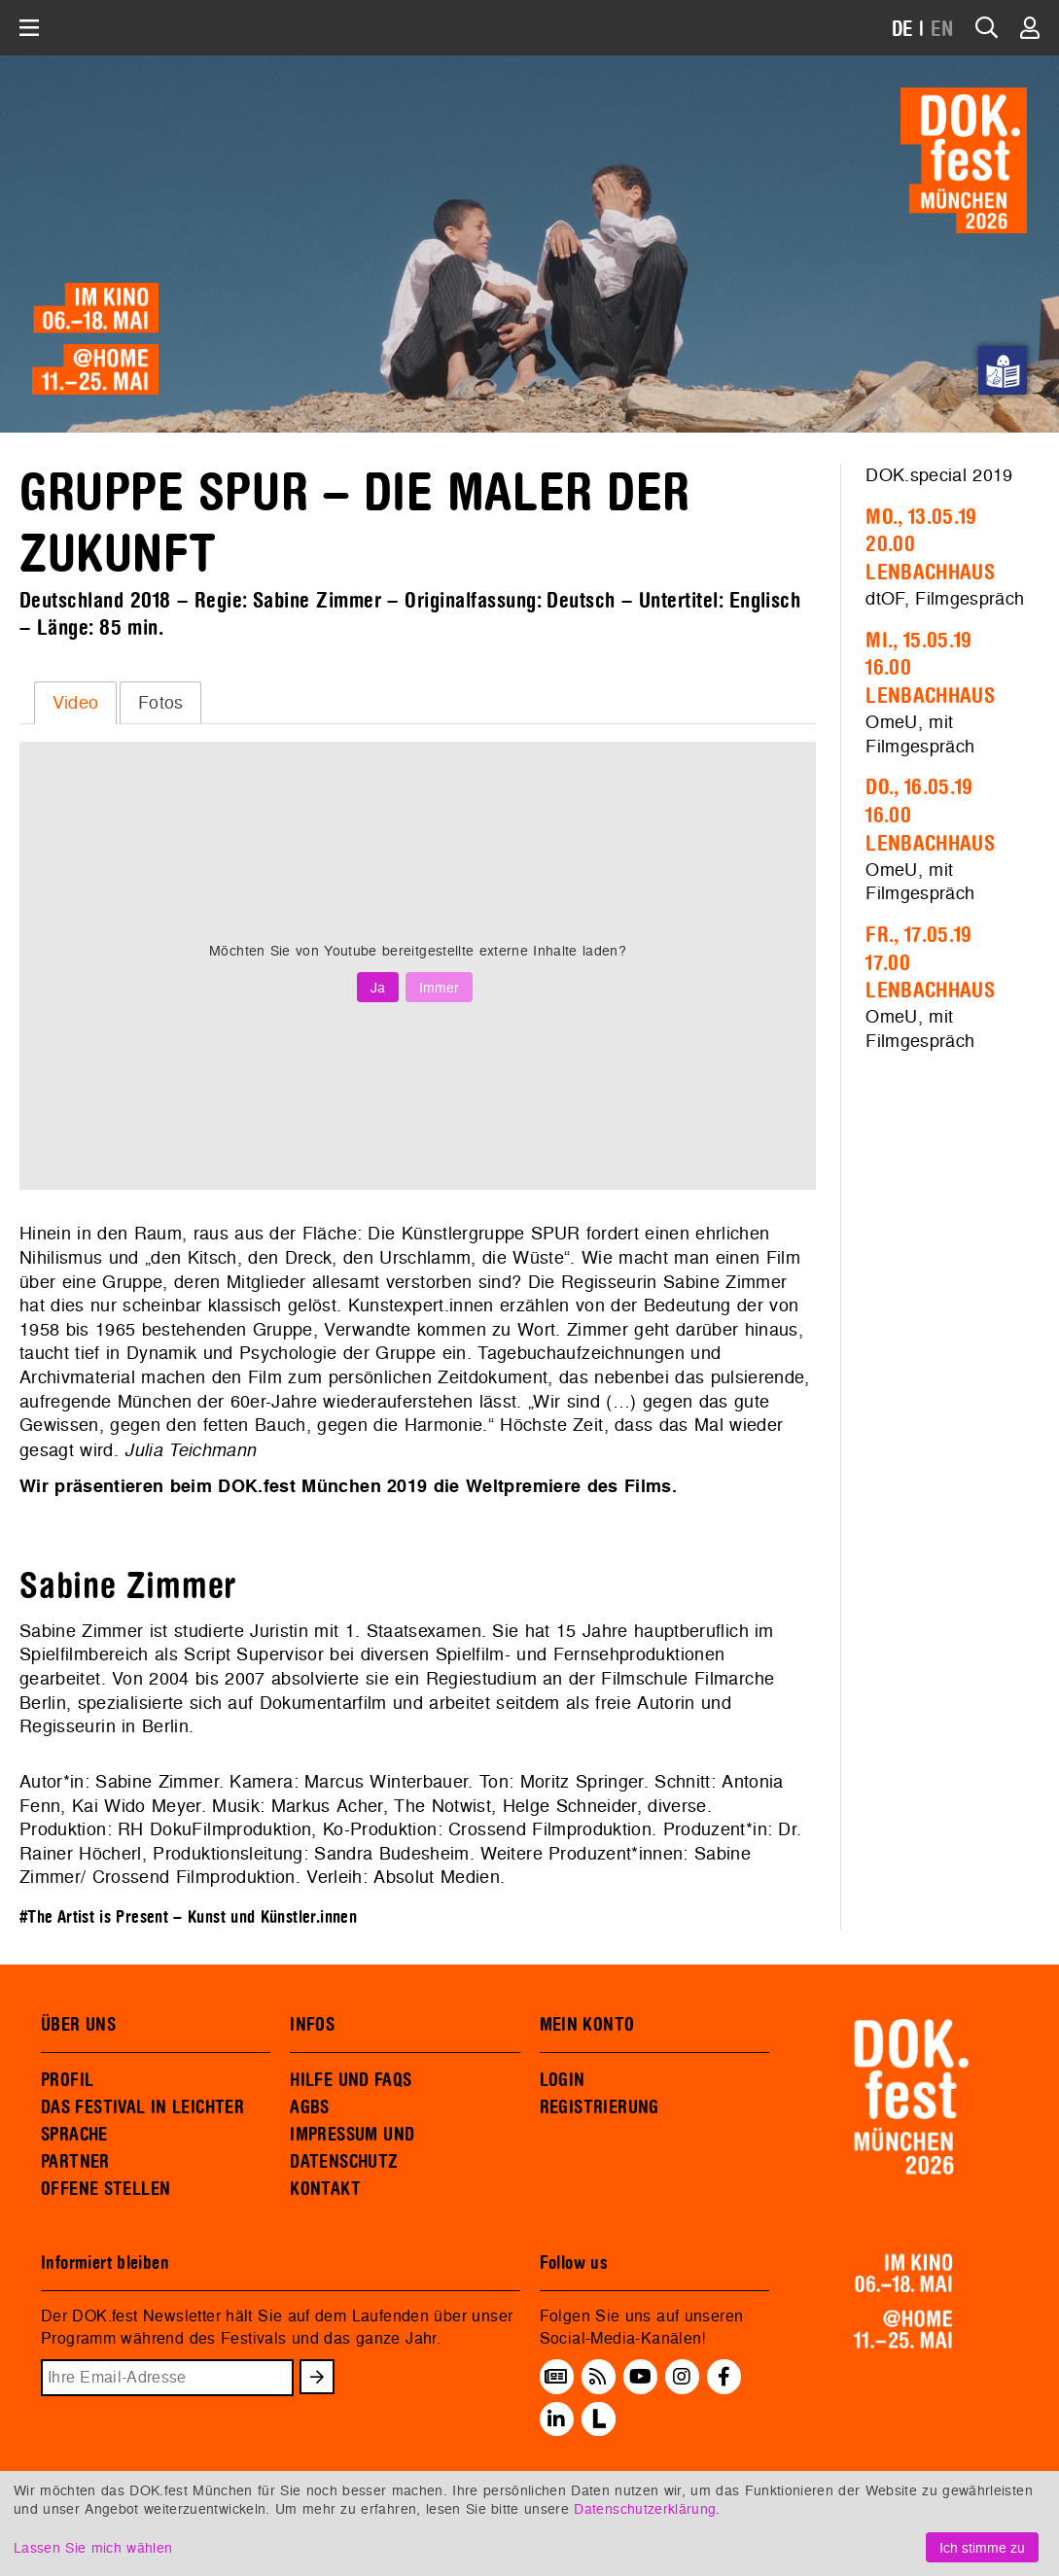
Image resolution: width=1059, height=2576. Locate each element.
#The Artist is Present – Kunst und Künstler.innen (188, 1917)
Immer (439, 987)
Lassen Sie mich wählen (93, 2547)
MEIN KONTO (587, 2025)
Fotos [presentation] (161, 702)
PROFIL (67, 2080)
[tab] (75, 702)
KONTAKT (325, 2189)
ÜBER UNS (78, 2025)
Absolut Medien (436, 1876)
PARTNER (75, 2162)
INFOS (312, 2025)
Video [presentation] (76, 702)
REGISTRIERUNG (599, 2107)
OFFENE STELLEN (105, 2189)
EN (942, 29)
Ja (378, 987)
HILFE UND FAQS (350, 2080)
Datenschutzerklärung (645, 2508)
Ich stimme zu (982, 2547)
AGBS (310, 2107)
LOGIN (562, 2080)
